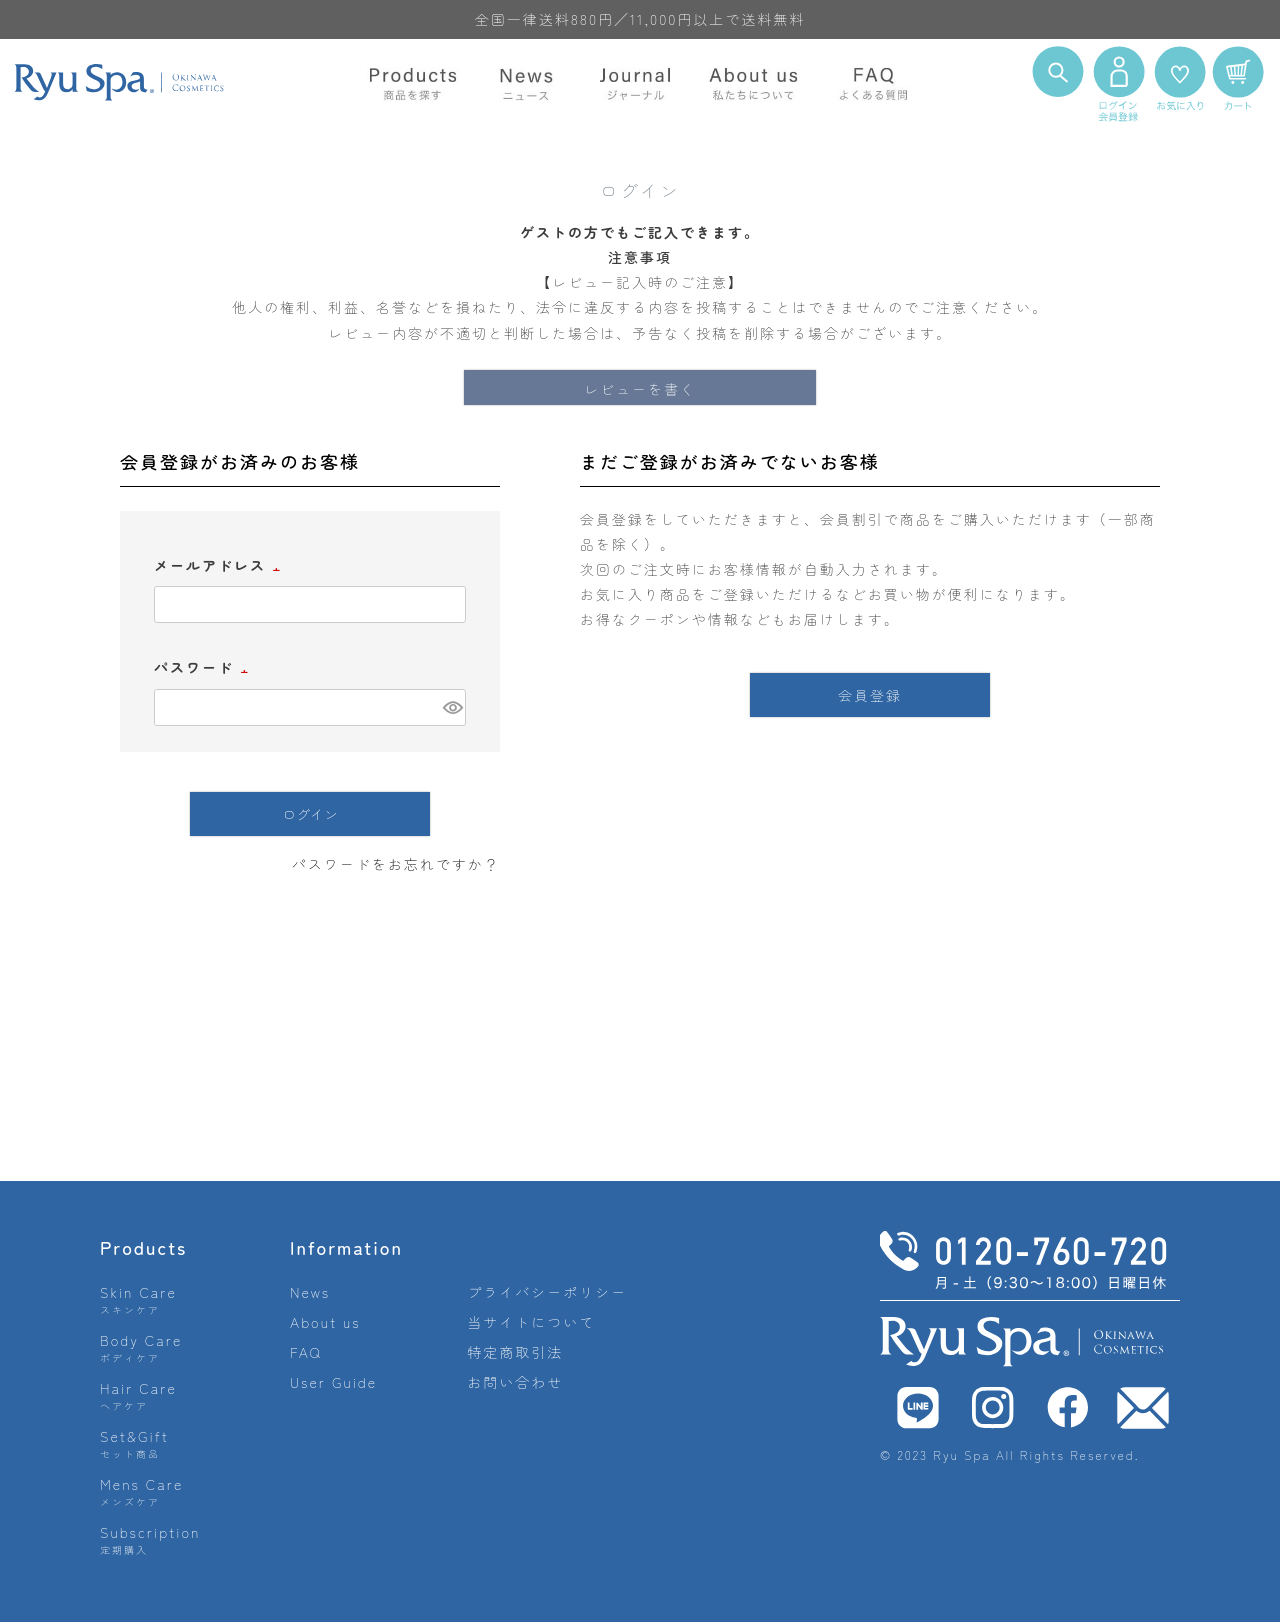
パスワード (204, 667)
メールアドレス (220, 565)
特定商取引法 (515, 1352)
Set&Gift (134, 1443)
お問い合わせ (515, 1382)
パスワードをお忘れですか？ (396, 864)
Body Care (141, 1347)
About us (325, 1322)
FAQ (306, 1352)
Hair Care (138, 1395)
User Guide (333, 1382)
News (310, 1292)
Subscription (150, 1539)
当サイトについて (531, 1322)
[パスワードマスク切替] (451, 708)
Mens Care (141, 1491)
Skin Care (138, 1299)
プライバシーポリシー (547, 1292)
